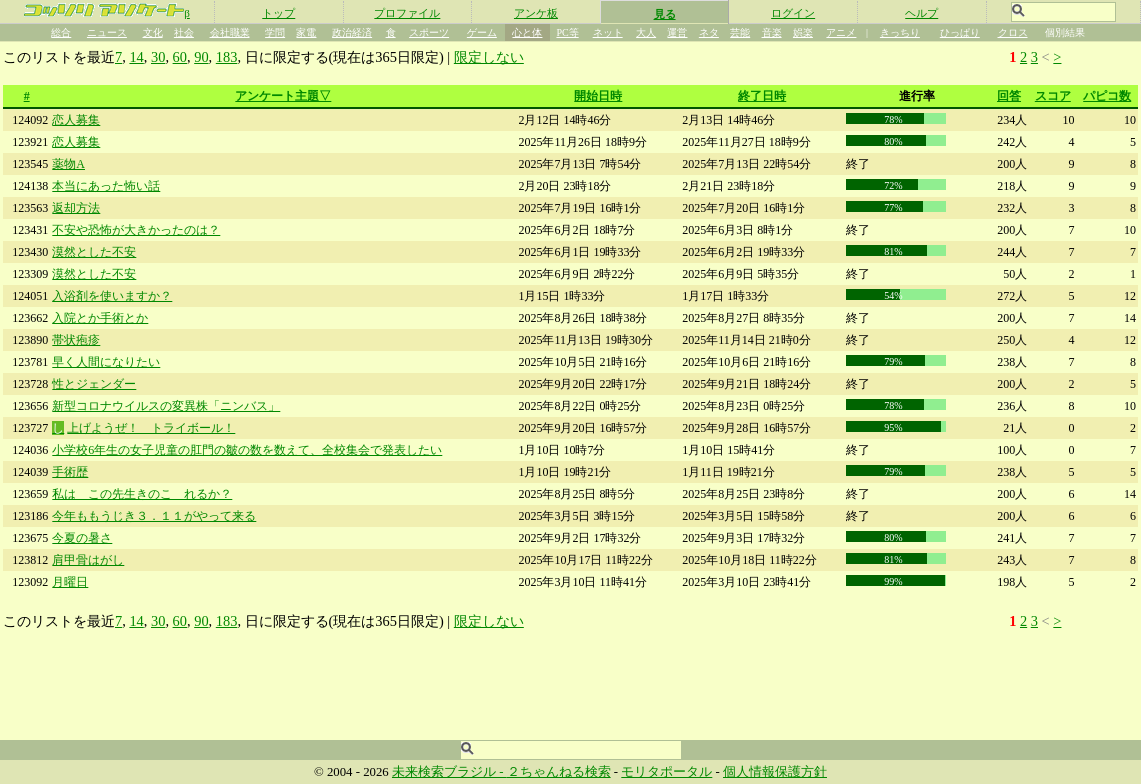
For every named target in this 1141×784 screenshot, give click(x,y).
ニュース (107, 32)
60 (180, 57)
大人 (646, 32)
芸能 (740, 32)
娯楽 (803, 32)
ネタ (709, 32)
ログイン (793, 13)
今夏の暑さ (82, 538)
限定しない (489, 57)
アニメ (841, 32)
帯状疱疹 (76, 340)
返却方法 (76, 208)
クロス (1013, 32)
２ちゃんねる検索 (559, 772)
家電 (306, 32)
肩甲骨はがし (88, 560)
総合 (61, 32)
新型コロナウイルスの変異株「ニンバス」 (166, 406)
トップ (278, 13)
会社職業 (230, 32)
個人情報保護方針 (775, 772)
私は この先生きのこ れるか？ (142, 494)
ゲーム (482, 32)
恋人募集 (76, 120)
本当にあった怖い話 (106, 186)
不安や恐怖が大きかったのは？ (136, 230)
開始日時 (598, 96)
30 (158, 57)
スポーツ (429, 32)
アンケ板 (536, 13)
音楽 (772, 32)
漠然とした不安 (94, 252)
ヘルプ (921, 13)
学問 (275, 32)
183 (227, 57)
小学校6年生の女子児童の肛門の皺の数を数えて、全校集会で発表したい (247, 450)
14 (136, 57)
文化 (153, 32)
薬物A (68, 164)
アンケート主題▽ (283, 96)
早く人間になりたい (106, 362)
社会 (184, 32)
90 (201, 57)
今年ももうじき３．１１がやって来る (154, 516)
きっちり (900, 32)
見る (665, 14)
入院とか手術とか (100, 318)
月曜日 (70, 582)
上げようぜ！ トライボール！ (151, 428)
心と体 (527, 32)
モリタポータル (666, 772)
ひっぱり (960, 32)
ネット (608, 32)
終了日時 (762, 96)
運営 (677, 32)
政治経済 (352, 32)
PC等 (567, 32)
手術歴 (70, 472)
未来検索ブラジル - (449, 772)
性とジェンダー (94, 384)
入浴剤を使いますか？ (112, 296)
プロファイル (407, 13)
